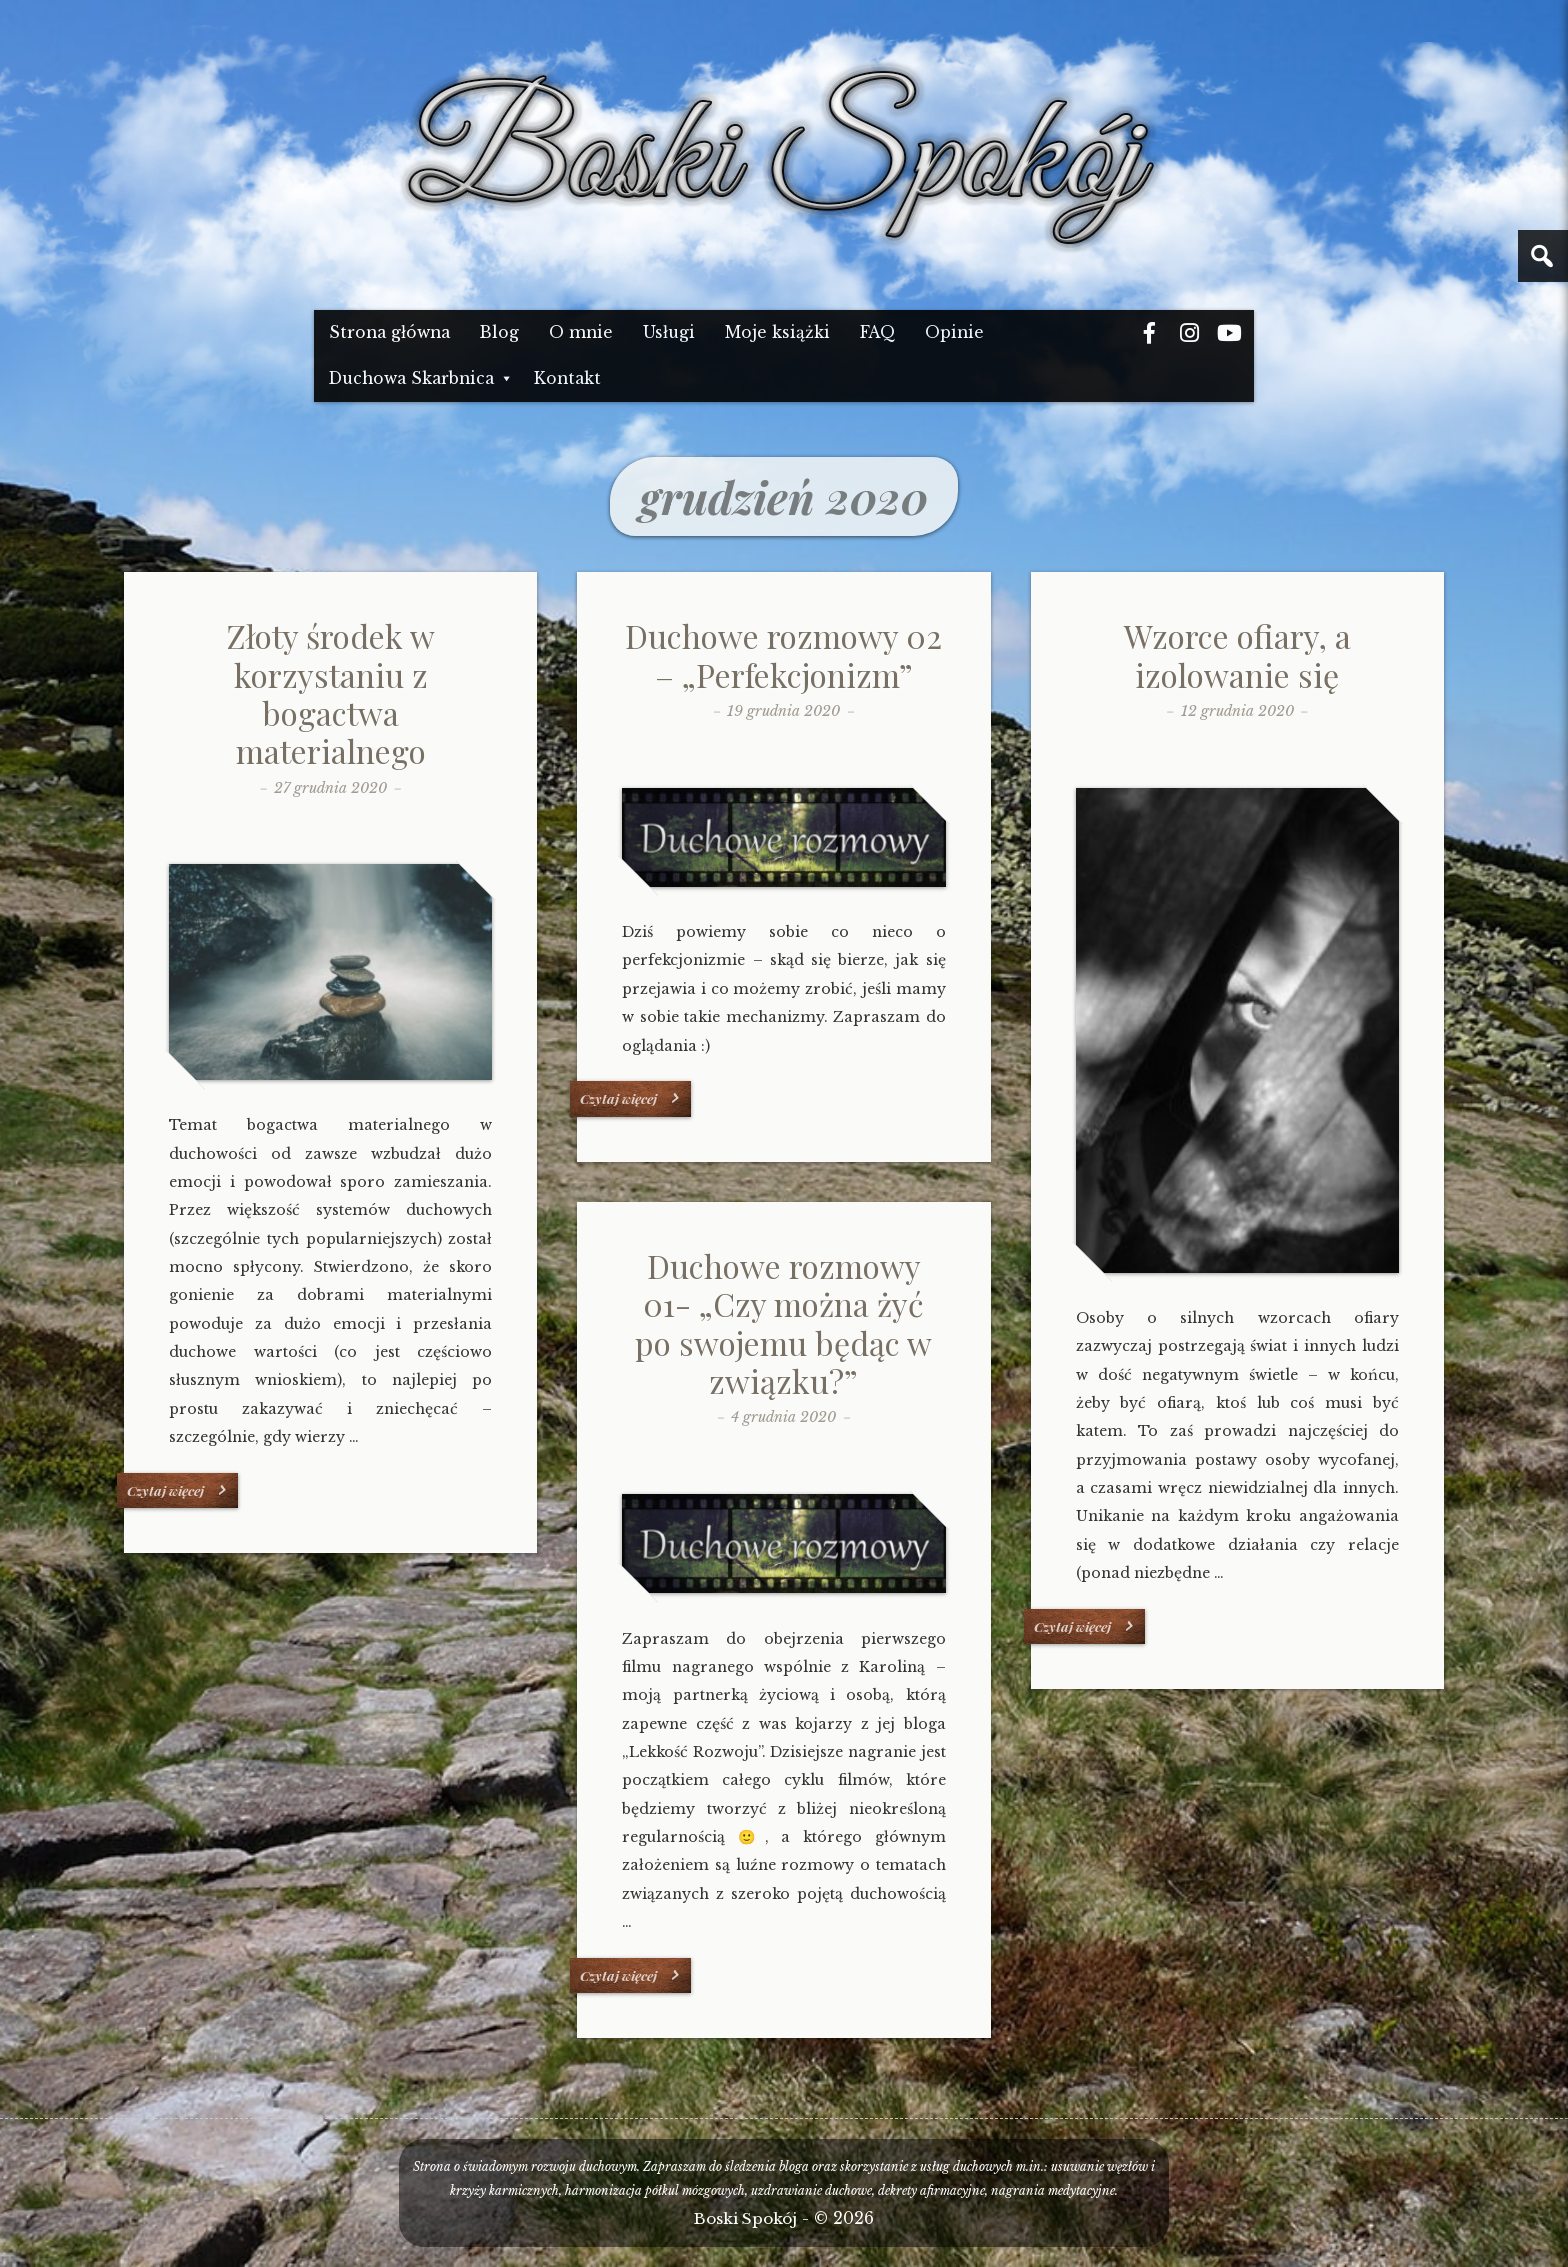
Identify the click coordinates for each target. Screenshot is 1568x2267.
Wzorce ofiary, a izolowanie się (1237, 654)
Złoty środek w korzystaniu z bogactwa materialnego (331, 693)
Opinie (954, 332)
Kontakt (567, 378)
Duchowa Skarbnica (411, 378)
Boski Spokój (745, 2218)
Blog (499, 332)
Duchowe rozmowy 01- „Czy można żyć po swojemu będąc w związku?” (783, 1323)
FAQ (877, 332)
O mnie (581, 332)
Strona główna (389, 332)
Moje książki (777, 332)
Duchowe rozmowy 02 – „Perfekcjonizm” (783, 654)
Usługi (669, 332)
